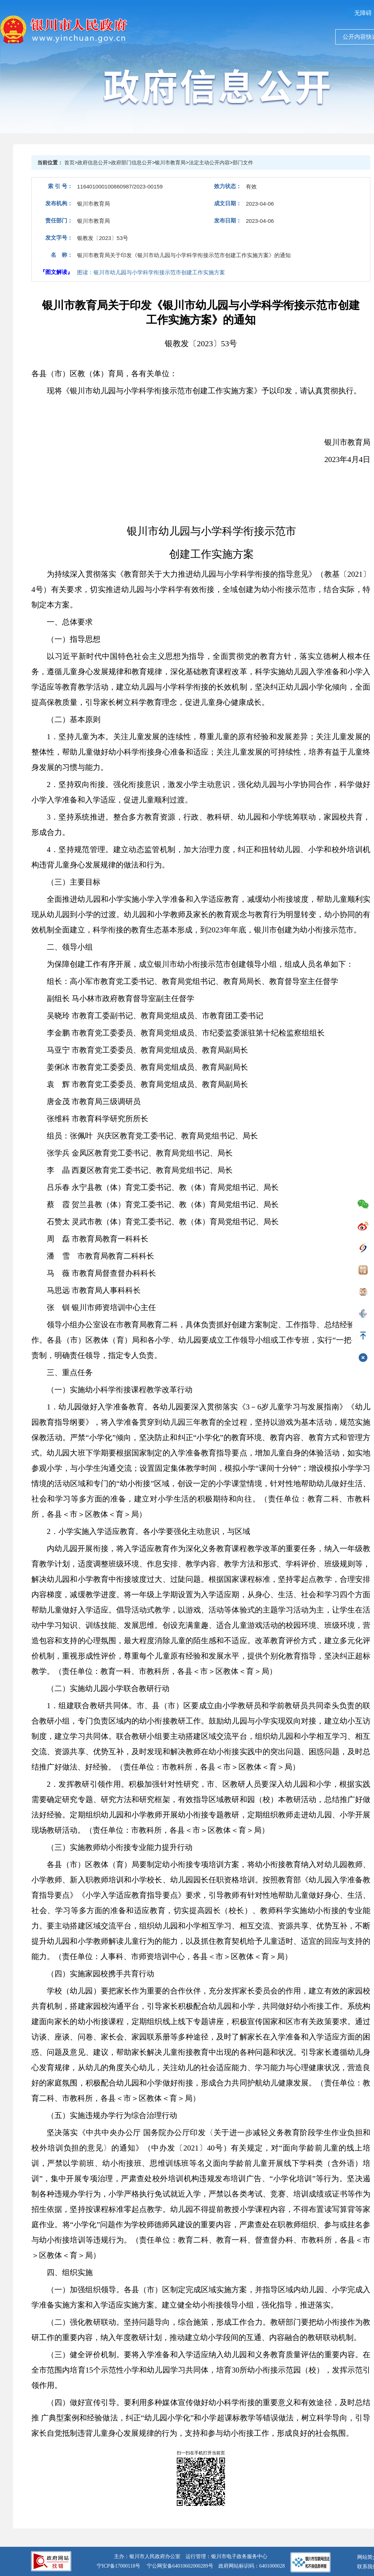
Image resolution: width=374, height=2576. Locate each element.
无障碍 (363, 13)
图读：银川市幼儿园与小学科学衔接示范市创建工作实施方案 (151, 272)
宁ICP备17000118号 (118, 2566)
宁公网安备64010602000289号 (180, 2566)
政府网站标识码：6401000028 (251, 2566)
